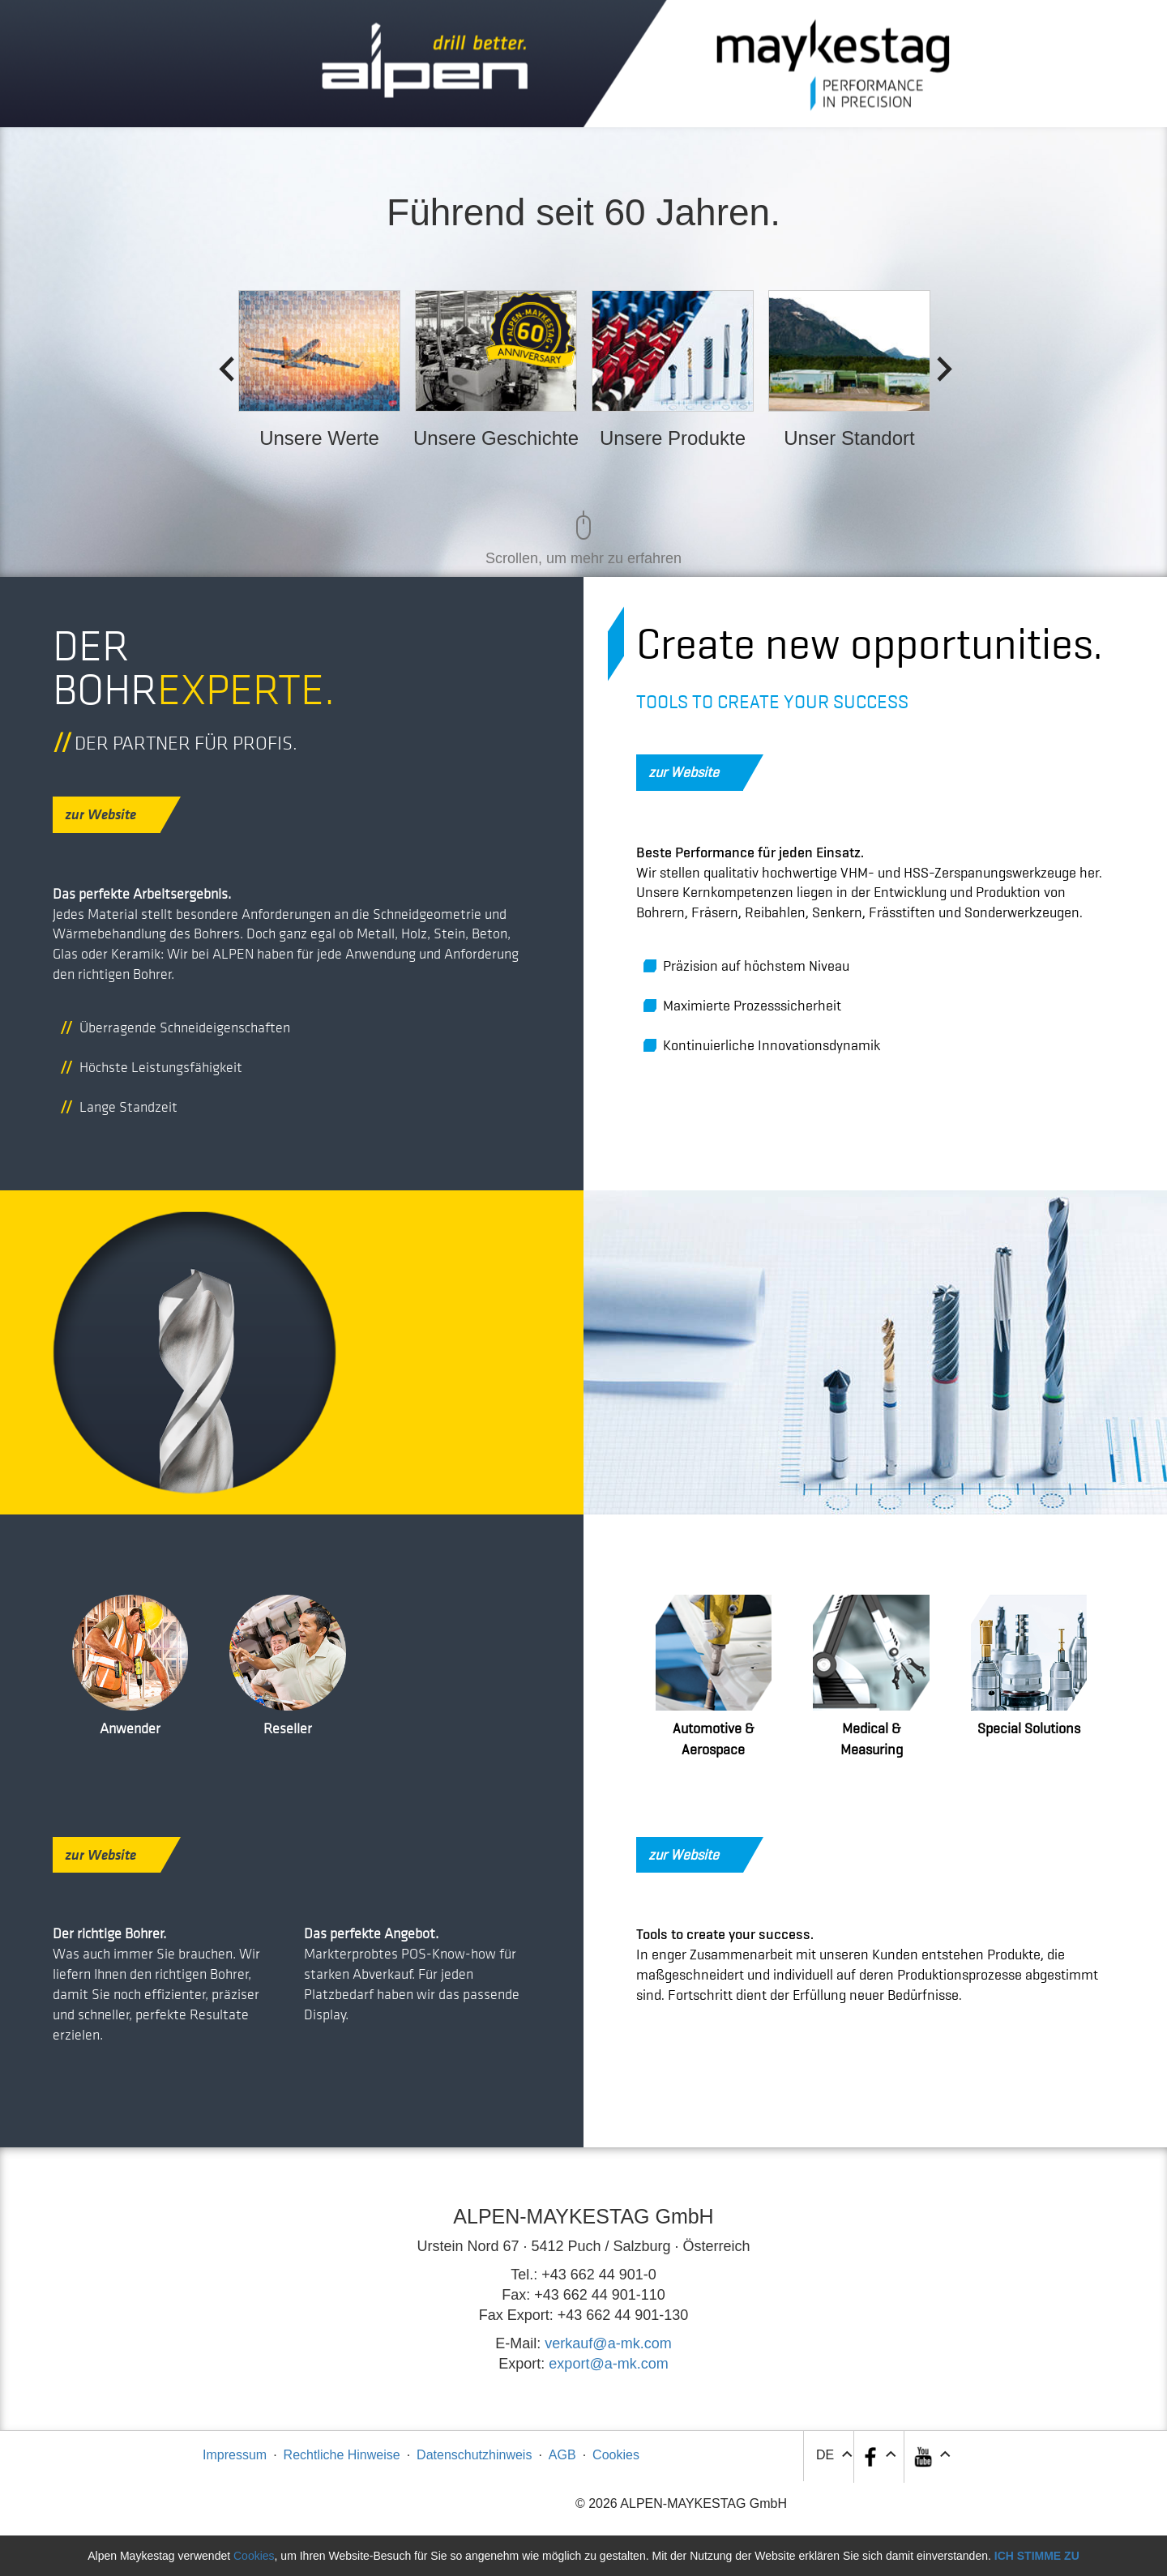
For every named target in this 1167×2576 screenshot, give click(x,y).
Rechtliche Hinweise (342, 2455)
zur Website (112, 814)
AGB (562, 2455)
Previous (221, 364)
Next (939, 364)
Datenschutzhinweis (474, 2455)
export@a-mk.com (608, 2364)
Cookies (615, 2455)
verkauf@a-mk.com (608, 2343)
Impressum (235, 2455)
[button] (931, 2457)
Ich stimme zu (1036, 2555)
